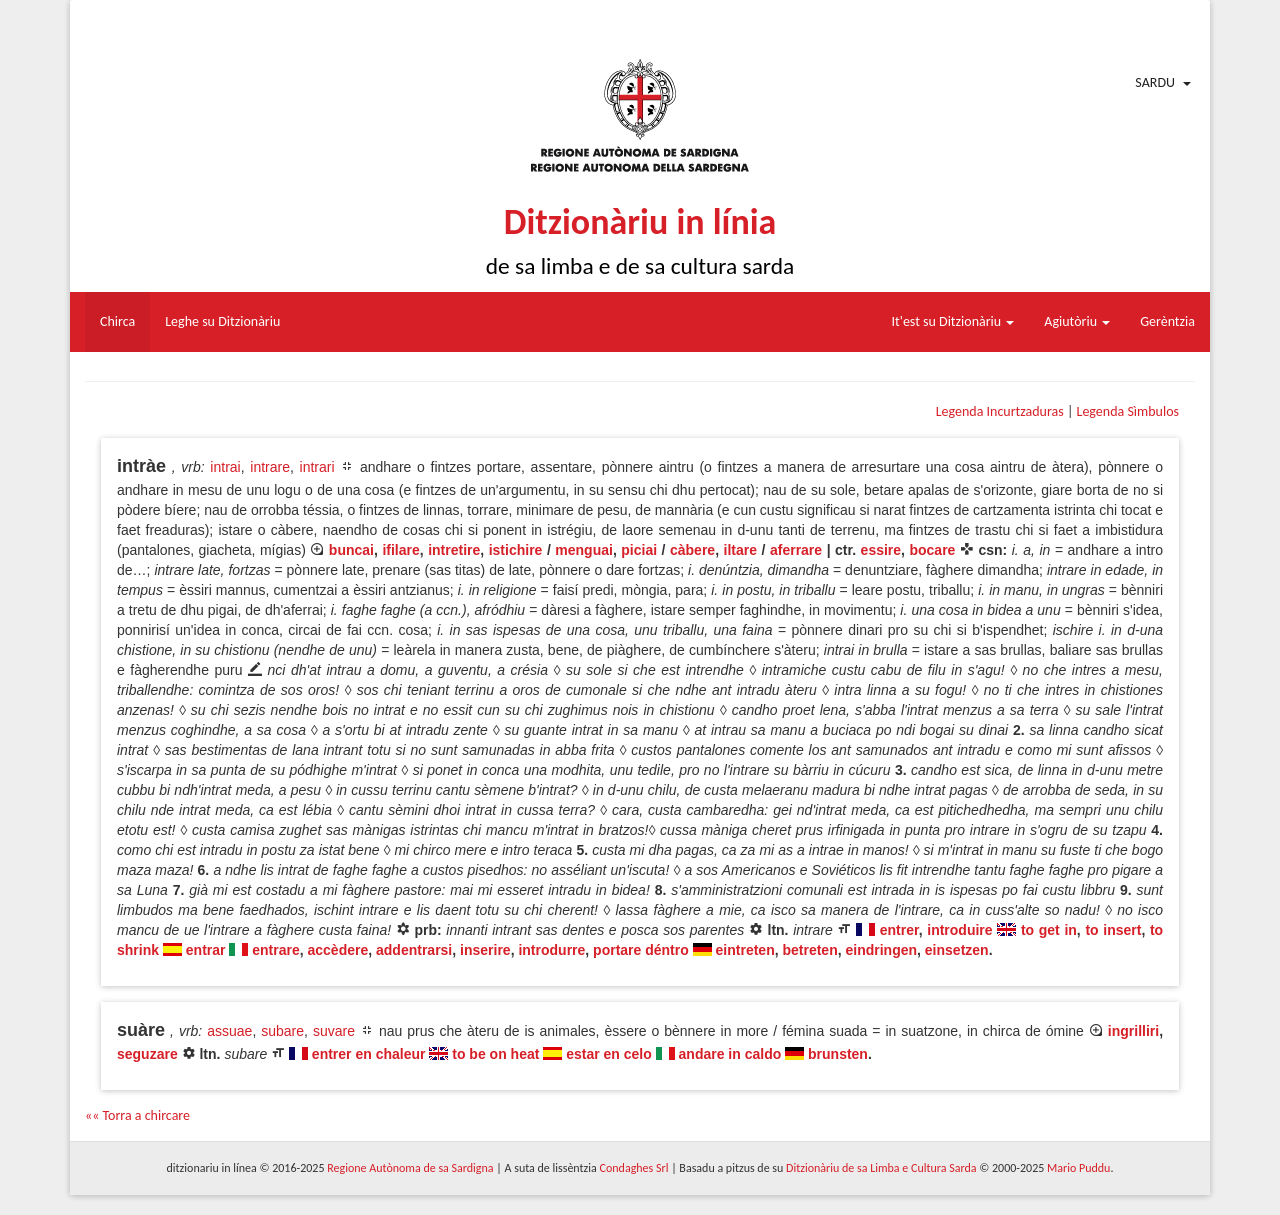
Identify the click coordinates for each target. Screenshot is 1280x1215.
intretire (454, 550)
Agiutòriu (1077, 321)
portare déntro (641, 950)
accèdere (338, 950)
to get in (1049, 930)
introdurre (551, 950)
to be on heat (495, 1054)
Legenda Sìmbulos (1128, 411)
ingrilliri (1133, 1031)
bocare (932, 550)
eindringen (881, 950)
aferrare (796, 550)
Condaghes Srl (634, 1168)
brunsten (838, 1054)
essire (881, 550)
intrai (225, 467)
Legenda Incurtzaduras (1000, 411)
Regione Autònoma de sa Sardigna (410, 1168)
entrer (899, 930)
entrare (275, 950)
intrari (317, 467)
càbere (692, 550)
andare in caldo (730, 1054)
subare (282, 1031)
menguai (584, 550)
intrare (270, 467)
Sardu (1155, 82)
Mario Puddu (1078, 1168)
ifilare (400, 550)
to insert (1113, 930)
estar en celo (609, 1054)
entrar (206, 950)
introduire (959, 930)
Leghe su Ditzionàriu (222, 321)
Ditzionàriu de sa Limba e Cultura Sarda (881, 1168)
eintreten (745, 950)
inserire (485, 950)
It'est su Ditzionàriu (953, 321)
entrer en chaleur (369, 1054)
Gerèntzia (1167, 321)
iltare (740, 550)
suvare (334, 1031)
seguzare (147, 1054)
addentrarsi (414, 950)
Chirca (117, 321)
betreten (809, 950)
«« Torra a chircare (137, 1115)
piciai (639, 550)
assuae (229, 1031)
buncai (351, 550)
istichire (516, 550)
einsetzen (957, 950)
